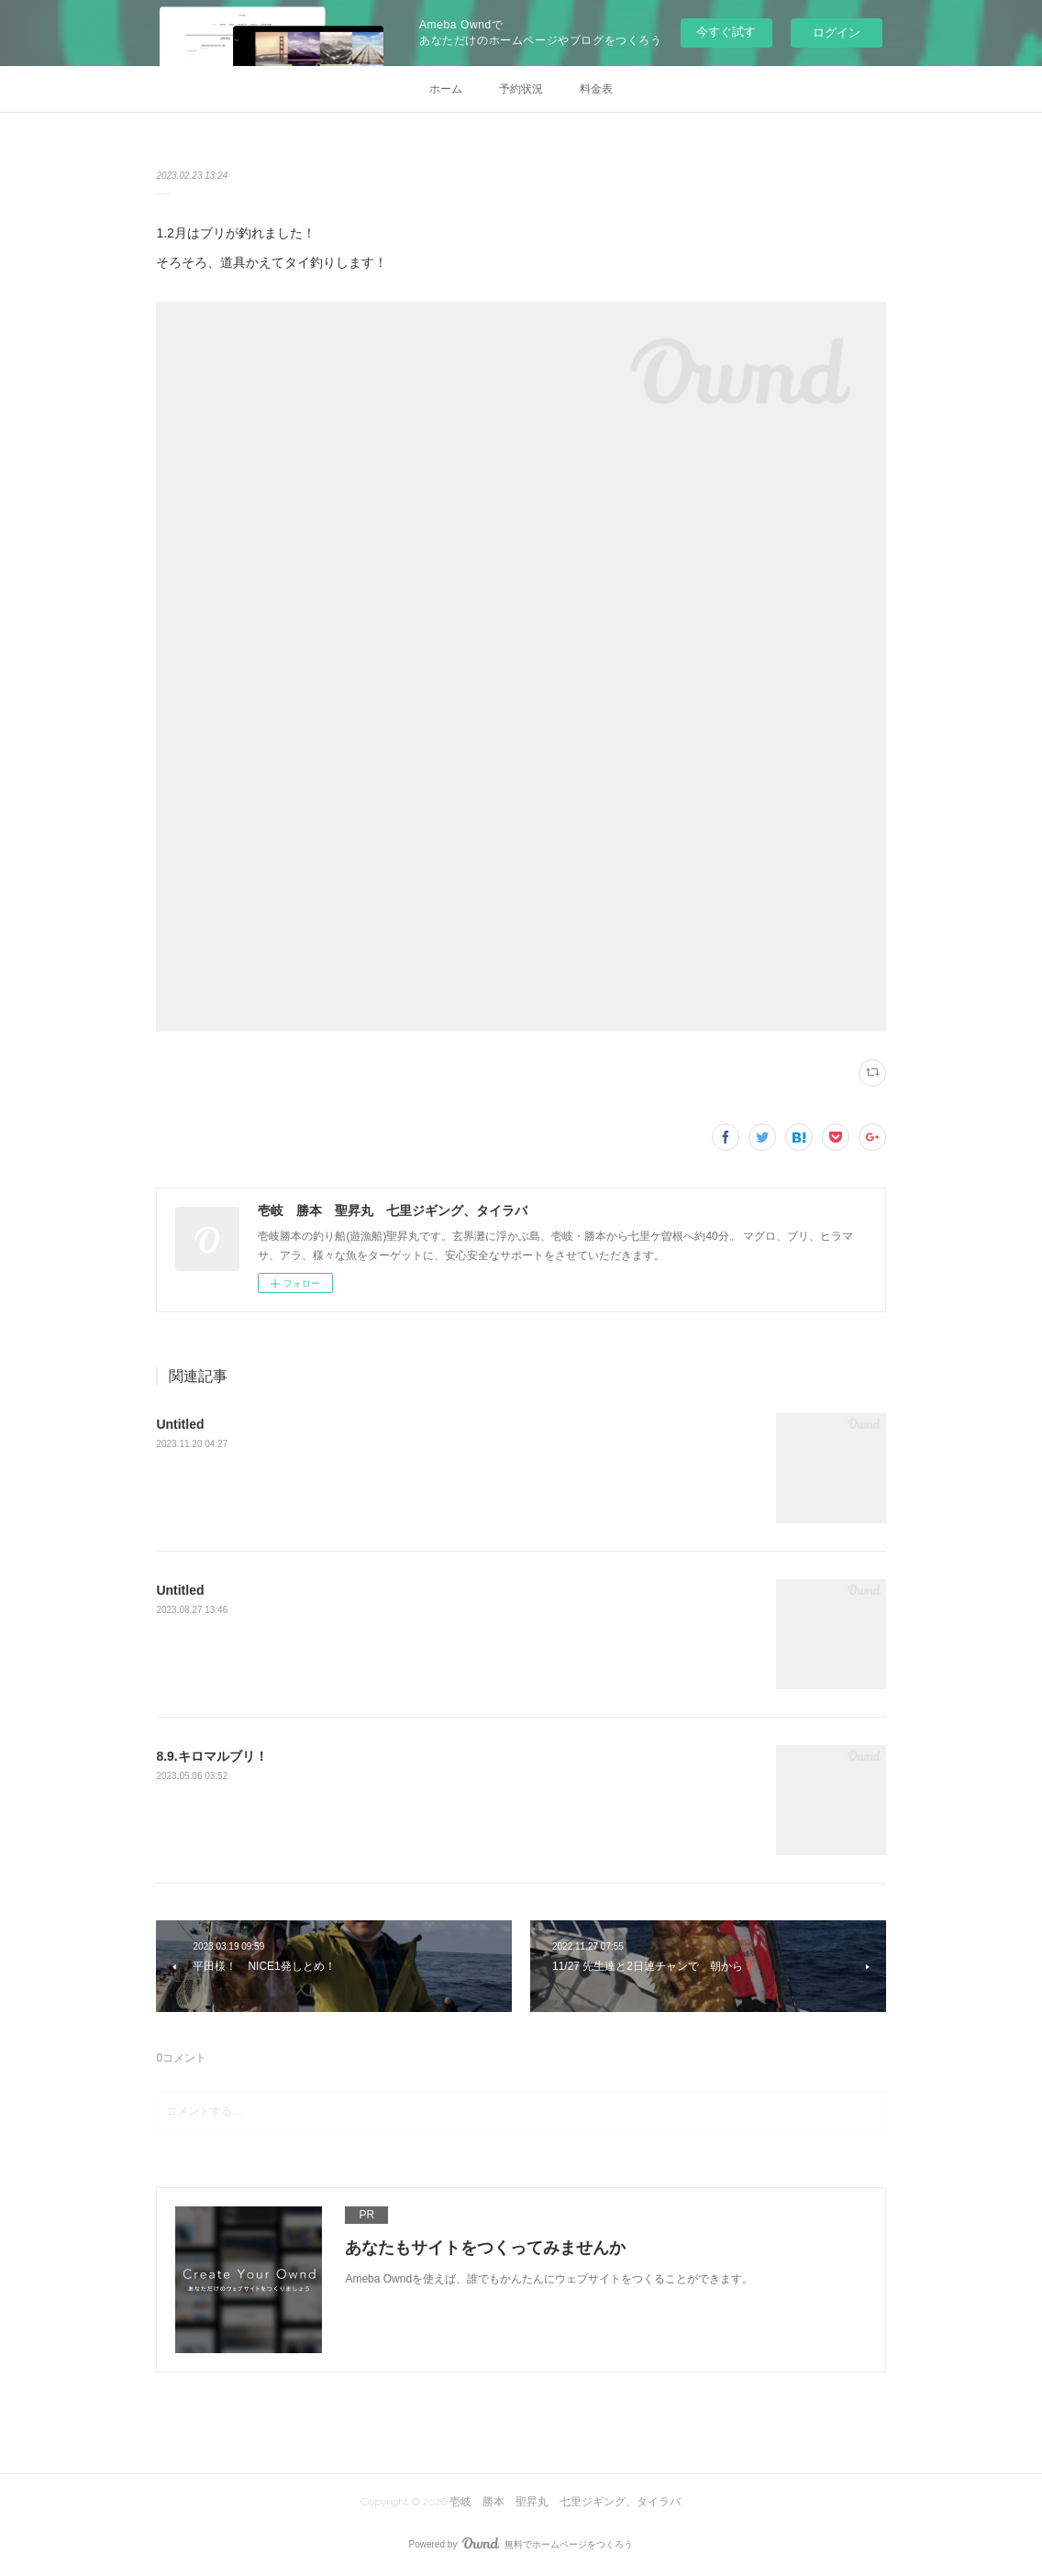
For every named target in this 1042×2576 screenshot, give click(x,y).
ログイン (836, 32)
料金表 (596, 89)
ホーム (445, 89)
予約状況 (521, 89)
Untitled (180, 1424)
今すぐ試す (726, 32)
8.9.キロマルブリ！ (211, 1756)
